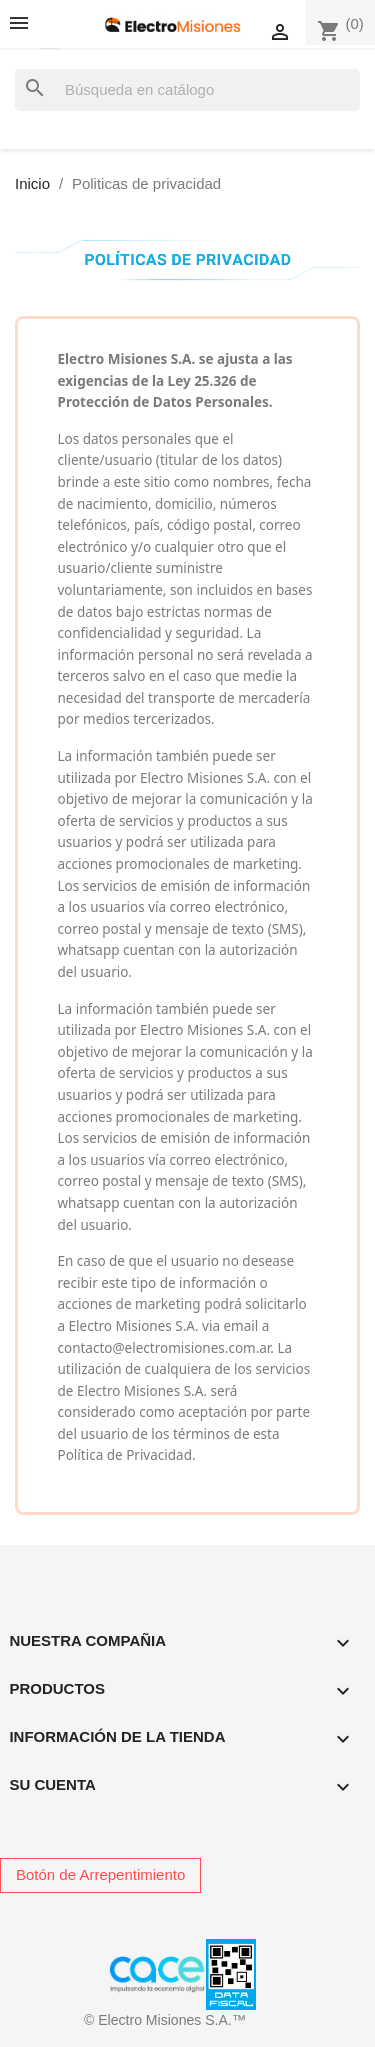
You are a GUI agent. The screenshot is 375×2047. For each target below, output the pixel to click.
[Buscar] (187, 90)
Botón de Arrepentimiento (100, 1874)
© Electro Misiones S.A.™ (165, 2020)
